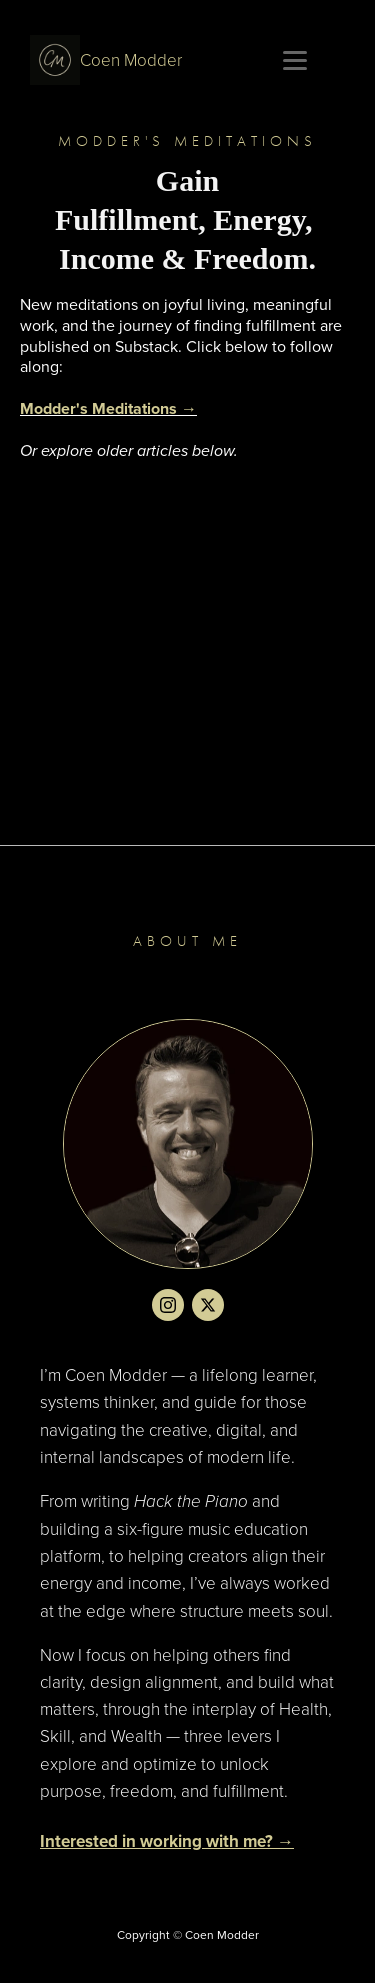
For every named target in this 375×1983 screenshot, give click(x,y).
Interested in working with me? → (167, 1841)
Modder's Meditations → (108, 408)
